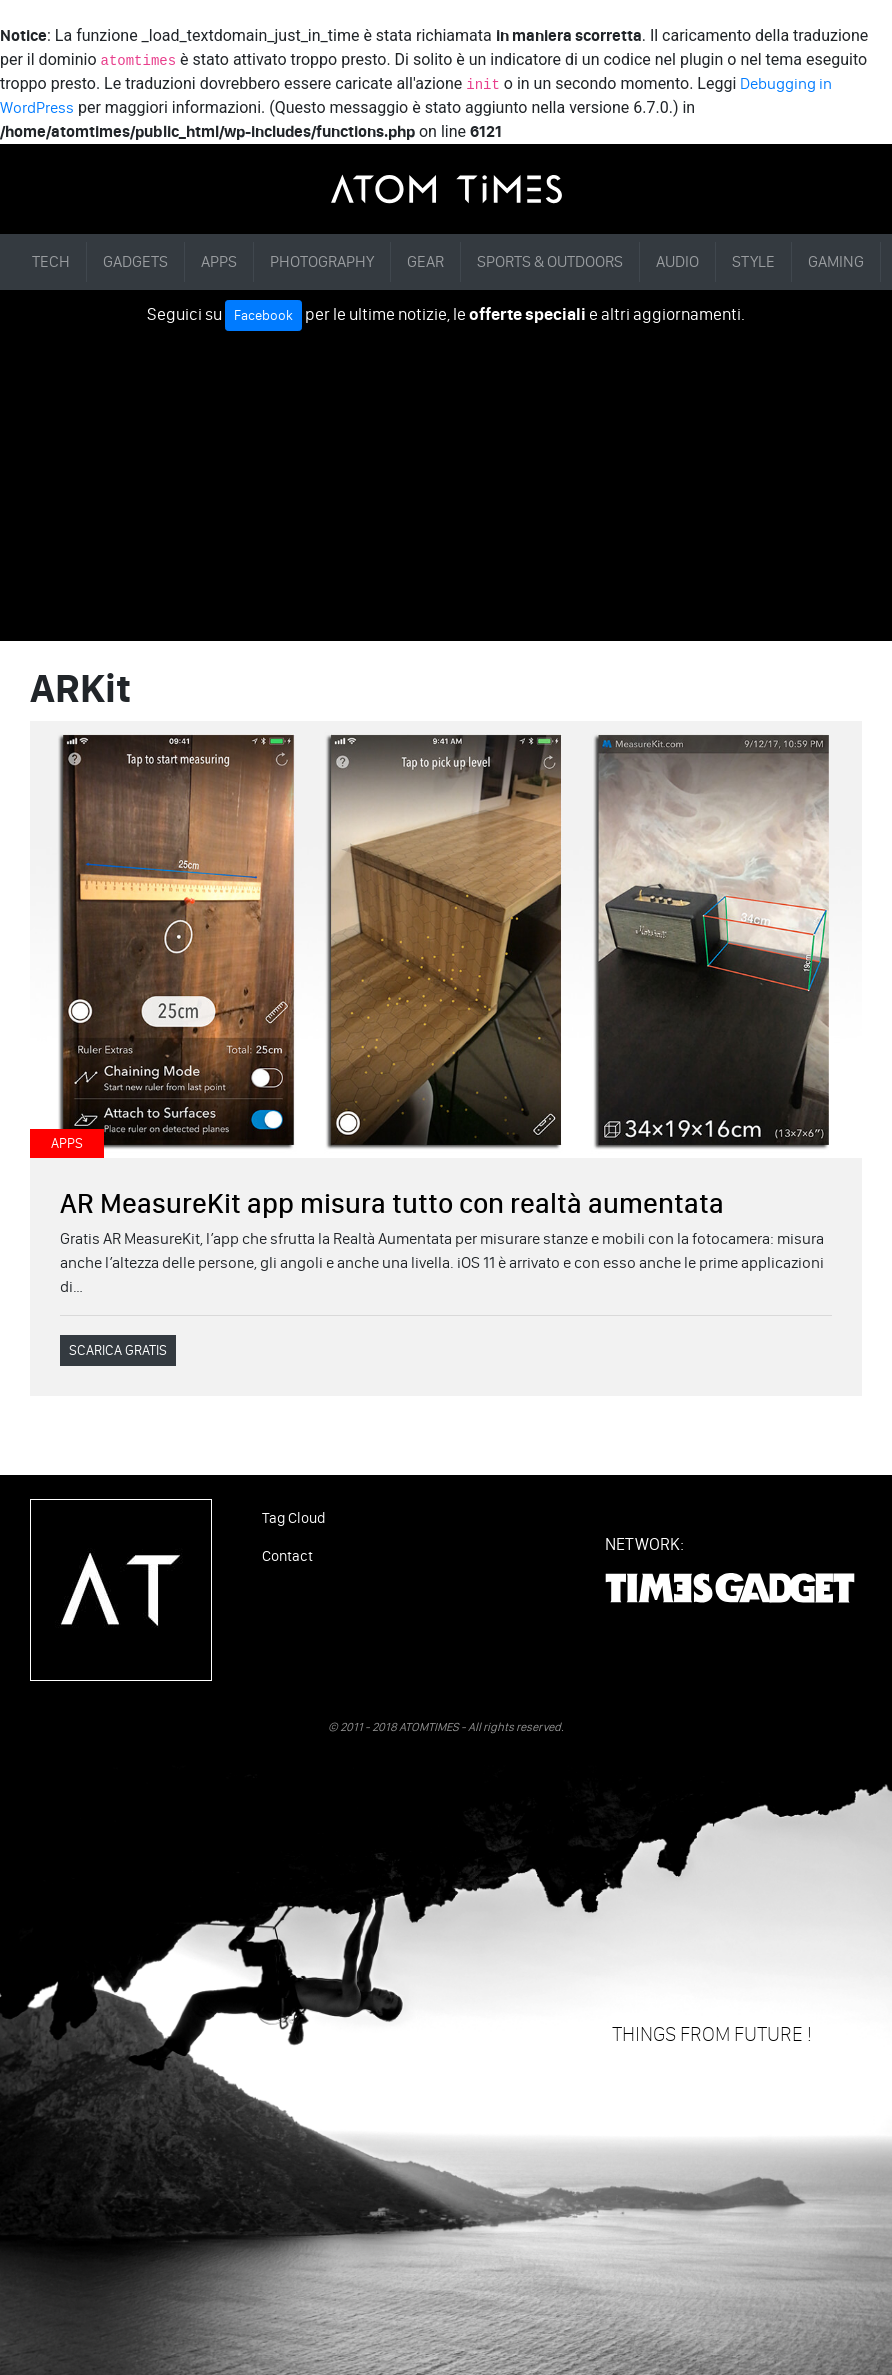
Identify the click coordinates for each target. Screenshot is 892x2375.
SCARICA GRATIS (118, 1350)
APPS (219, 261)
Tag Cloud (293, 1518)
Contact (287, 1556)
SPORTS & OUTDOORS (550, 261)
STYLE (753, 261)
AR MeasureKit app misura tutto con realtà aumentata (392, 1203)
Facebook (263, 315)
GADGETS (135, 261)
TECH (51, 261)
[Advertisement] (446, 481)
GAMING (836, 261)
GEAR (425, 261)
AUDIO (677, 261)
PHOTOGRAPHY (322, 261)
